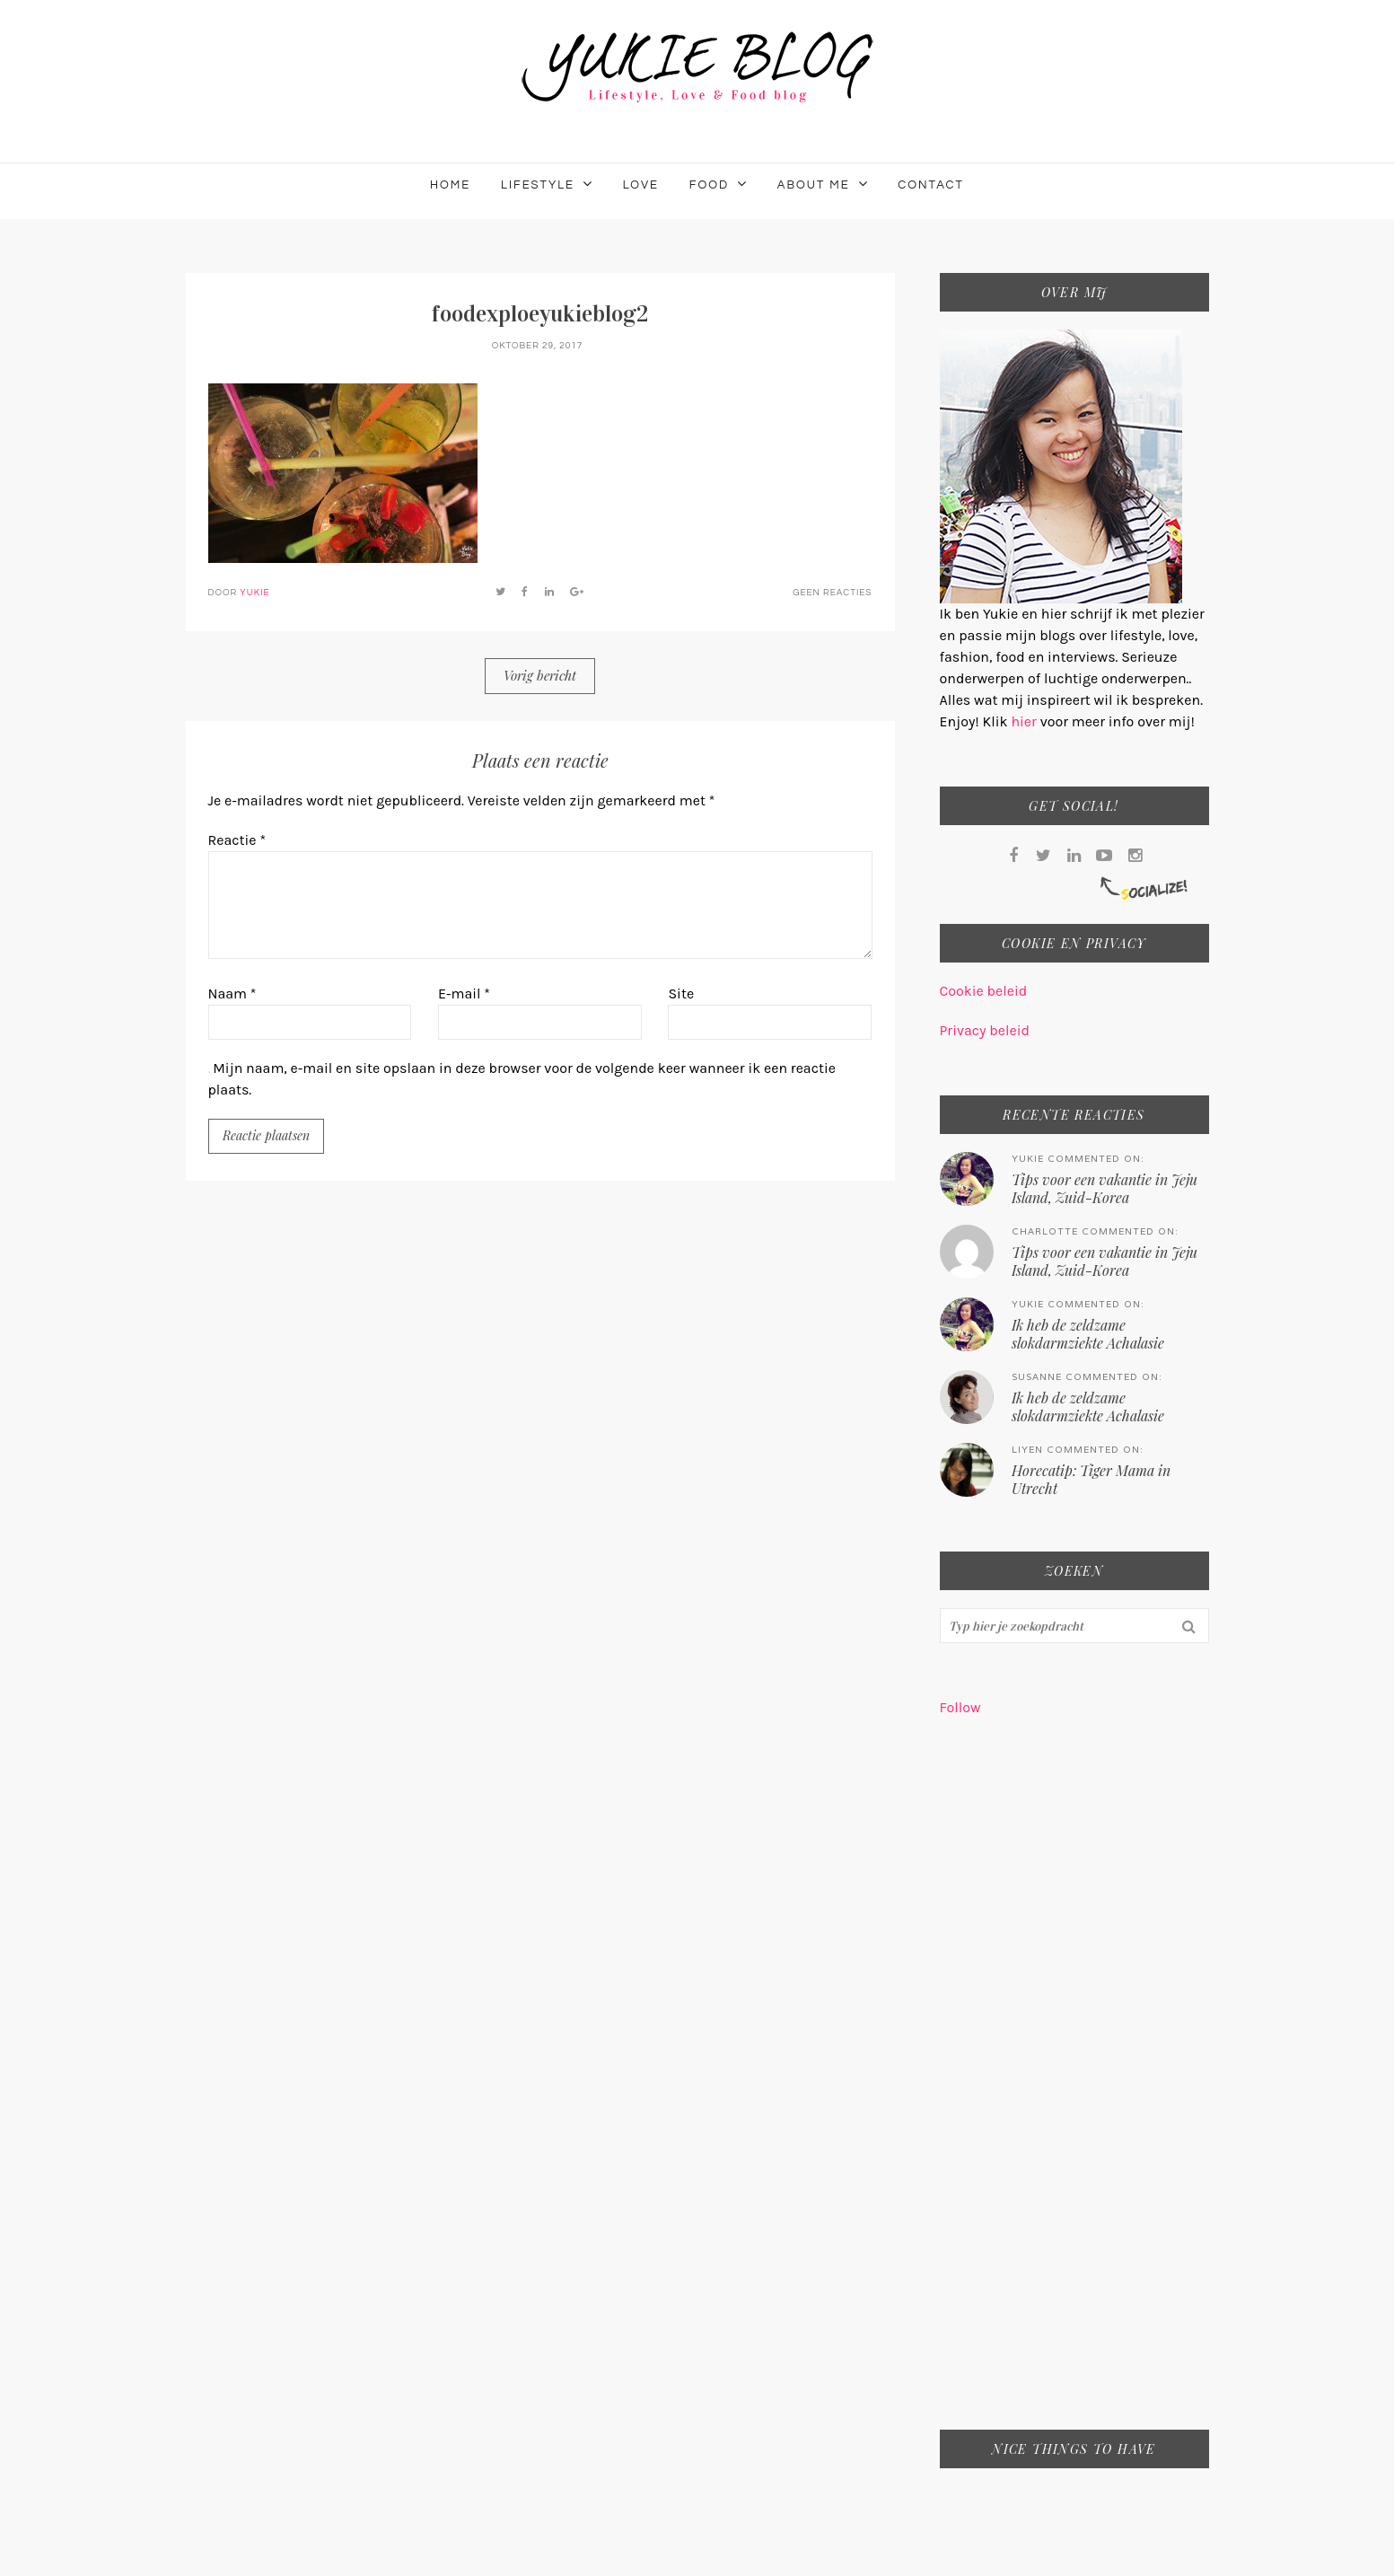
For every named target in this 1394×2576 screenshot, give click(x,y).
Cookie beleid (984, 990)
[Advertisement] (1074, 2085)
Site (681, 993)
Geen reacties (832, 592)
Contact (931, 185)
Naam (232, 993)
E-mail (464, 993)
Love (641, 185)
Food (709, 185)
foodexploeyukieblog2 (540, 314)
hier (1025, 721)
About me (813, 185)
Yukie (254, 592)
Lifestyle (537, 185)
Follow (960, 1707)
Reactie (237, 839)
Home (450, 185)
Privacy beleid (985, 1030)
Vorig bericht (540, 675)
